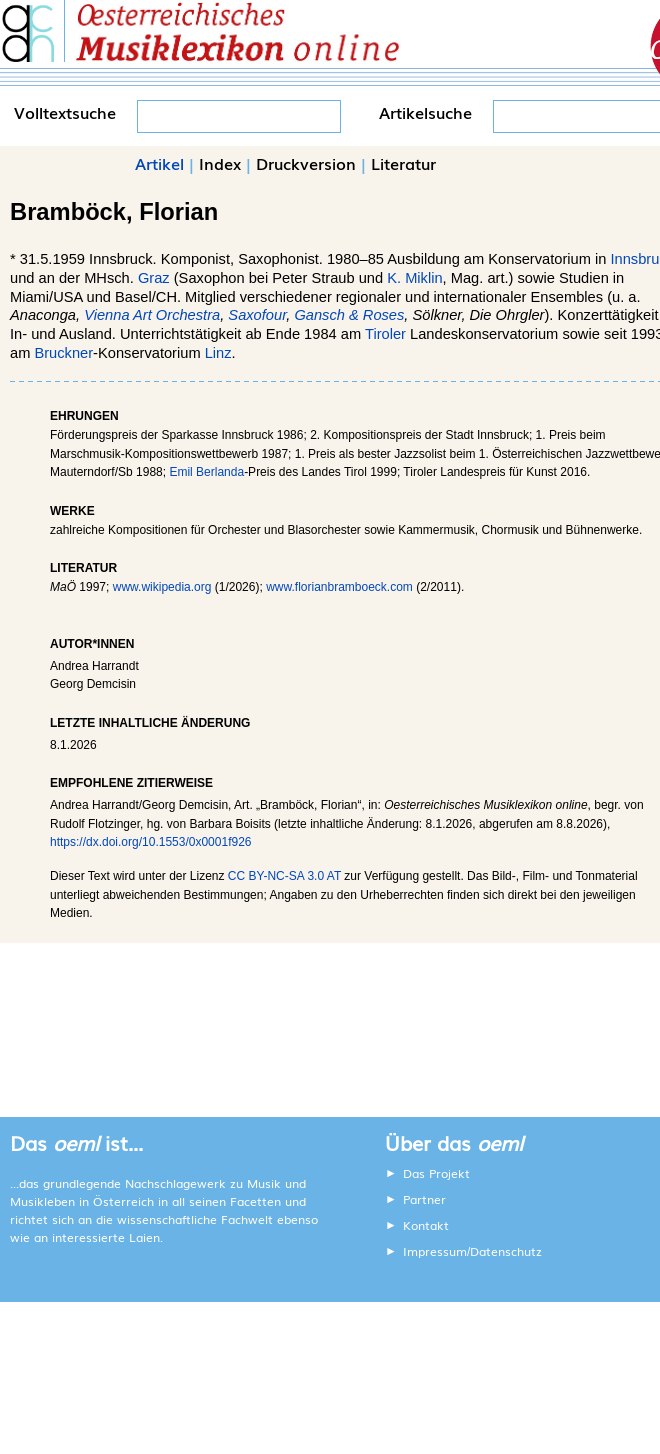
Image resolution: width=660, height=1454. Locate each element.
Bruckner (63, 353)
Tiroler (385, 334)
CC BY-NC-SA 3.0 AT (284, 876)
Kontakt (426, 1225)
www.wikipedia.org (162, 587)
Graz (154, 278)
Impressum (435, 1251)
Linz (218, 353)
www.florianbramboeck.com (339, 587)
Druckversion (306, 163)
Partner (424, 1199)
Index (220, 163)
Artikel (159, 163)
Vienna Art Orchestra (152, 315)
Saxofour (257, 315)
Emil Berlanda (206, 472)
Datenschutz (506, 1251)
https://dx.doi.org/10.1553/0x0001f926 (151, 842)
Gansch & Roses (349, 315)
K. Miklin (414, 278)
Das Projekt (436, 1173)
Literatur (403, 163)
